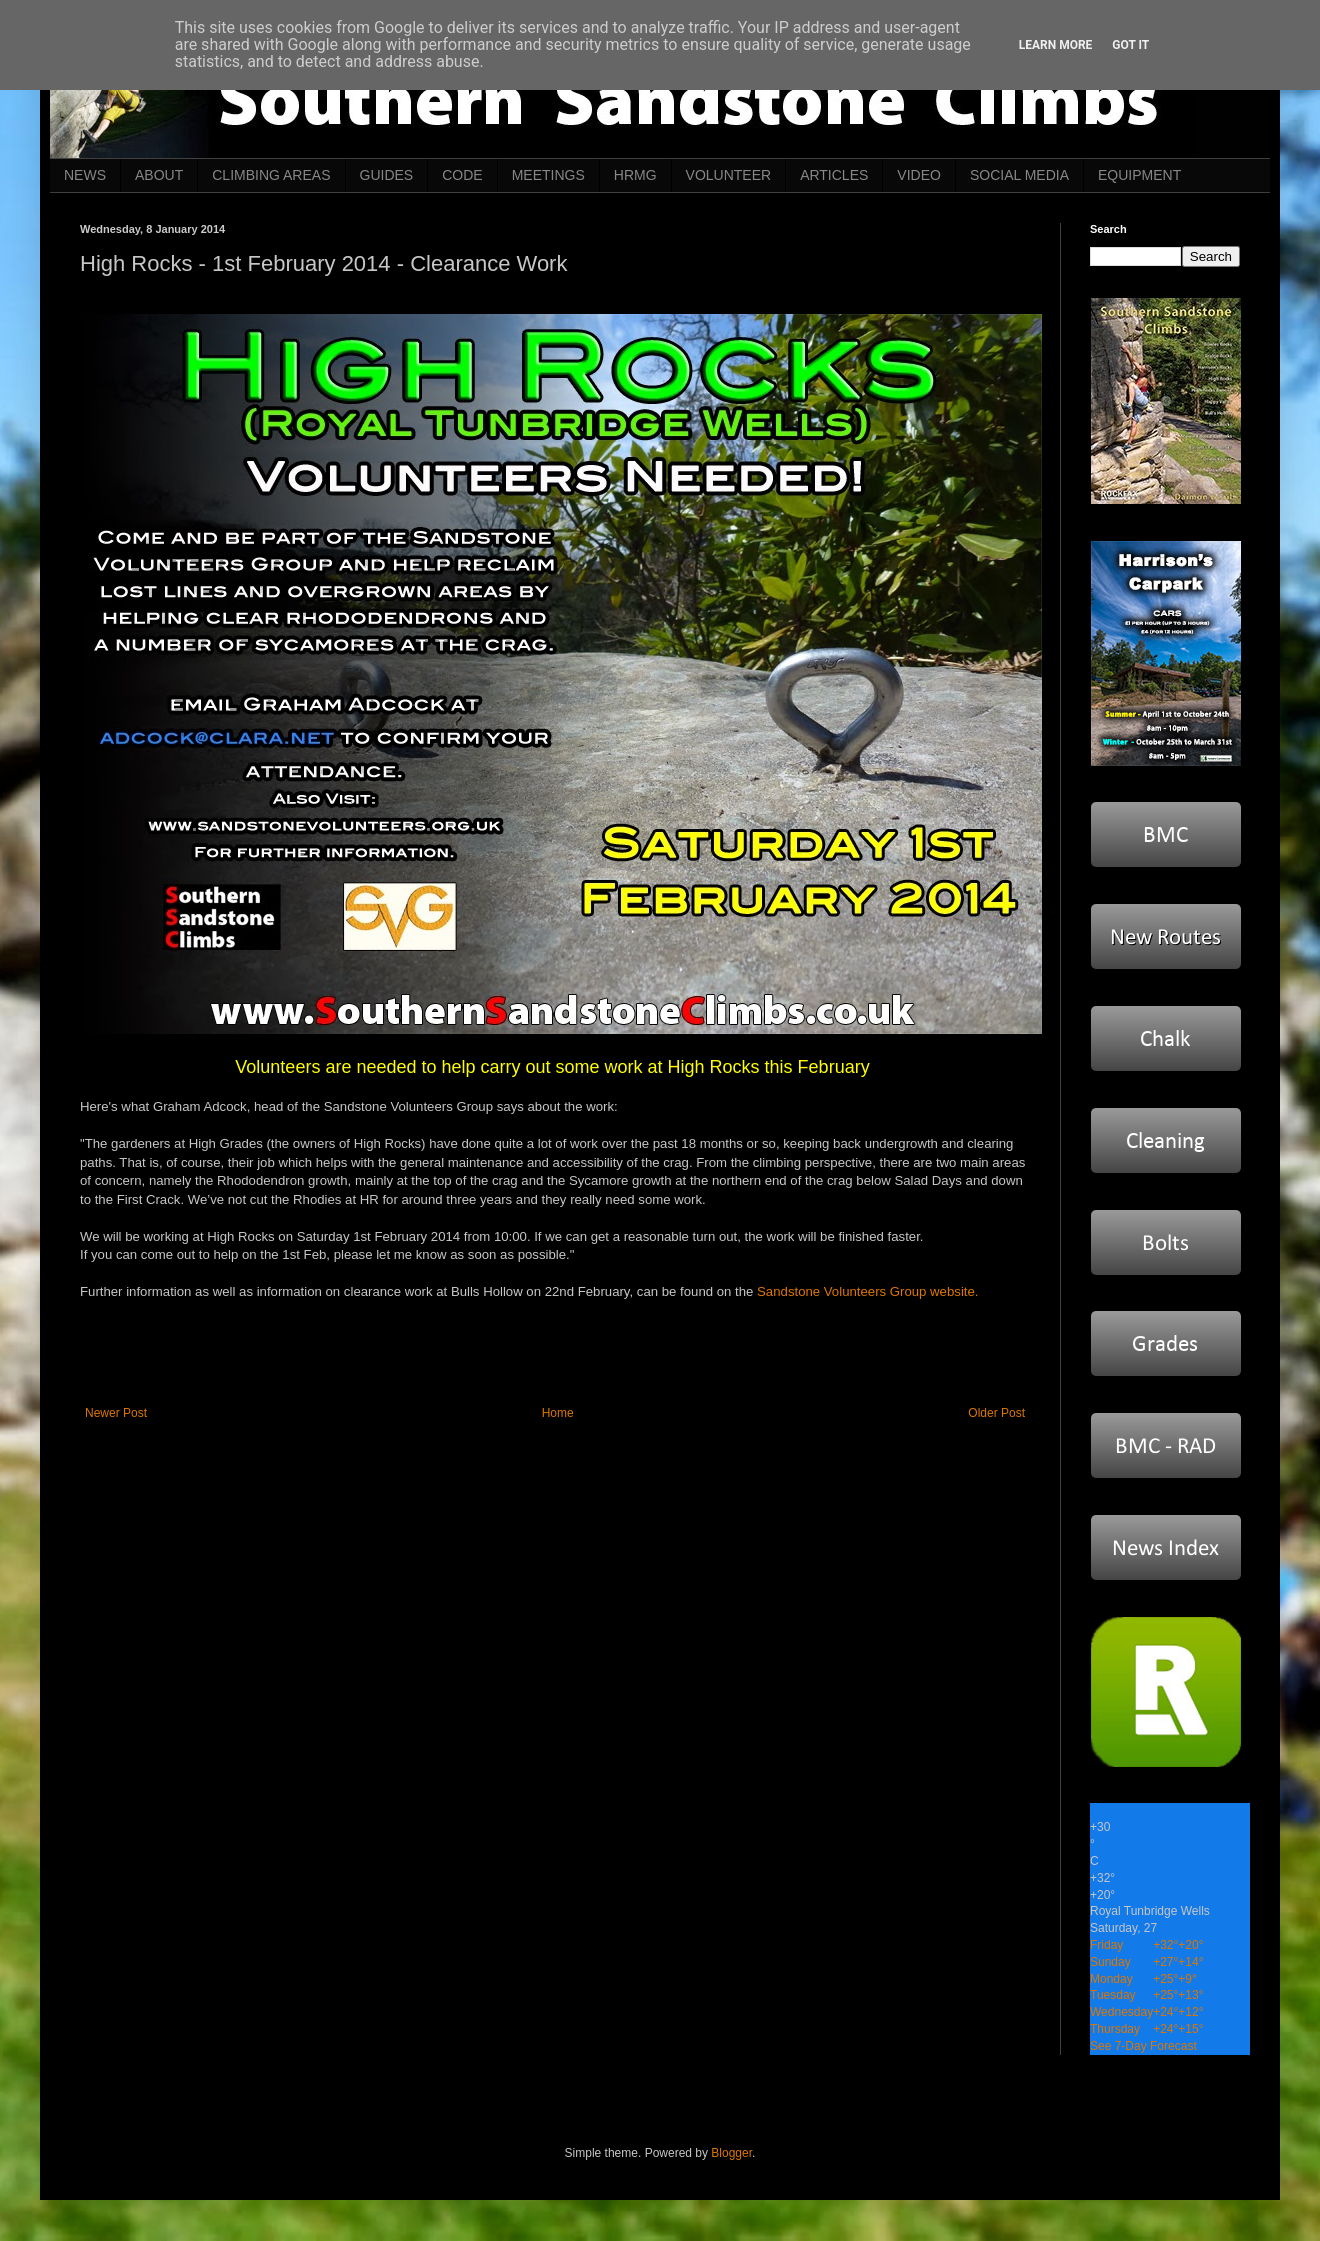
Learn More (1056, 45)
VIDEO (919, 175)
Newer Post (116, 1413)
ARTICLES (834, 175)
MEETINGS (548, 175)
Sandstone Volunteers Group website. (867, 1291)
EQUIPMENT (1139, 175)
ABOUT (159, 175)
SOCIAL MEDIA (1019, 175)
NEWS (85, 175)
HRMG (635, 175)
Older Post (996, 1413)
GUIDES (387, 175)
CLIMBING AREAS (271, 175)
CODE (462, 175)
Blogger (731, 2153)
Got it (1130, 45)
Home (558, 1413)
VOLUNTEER (729, 175)
